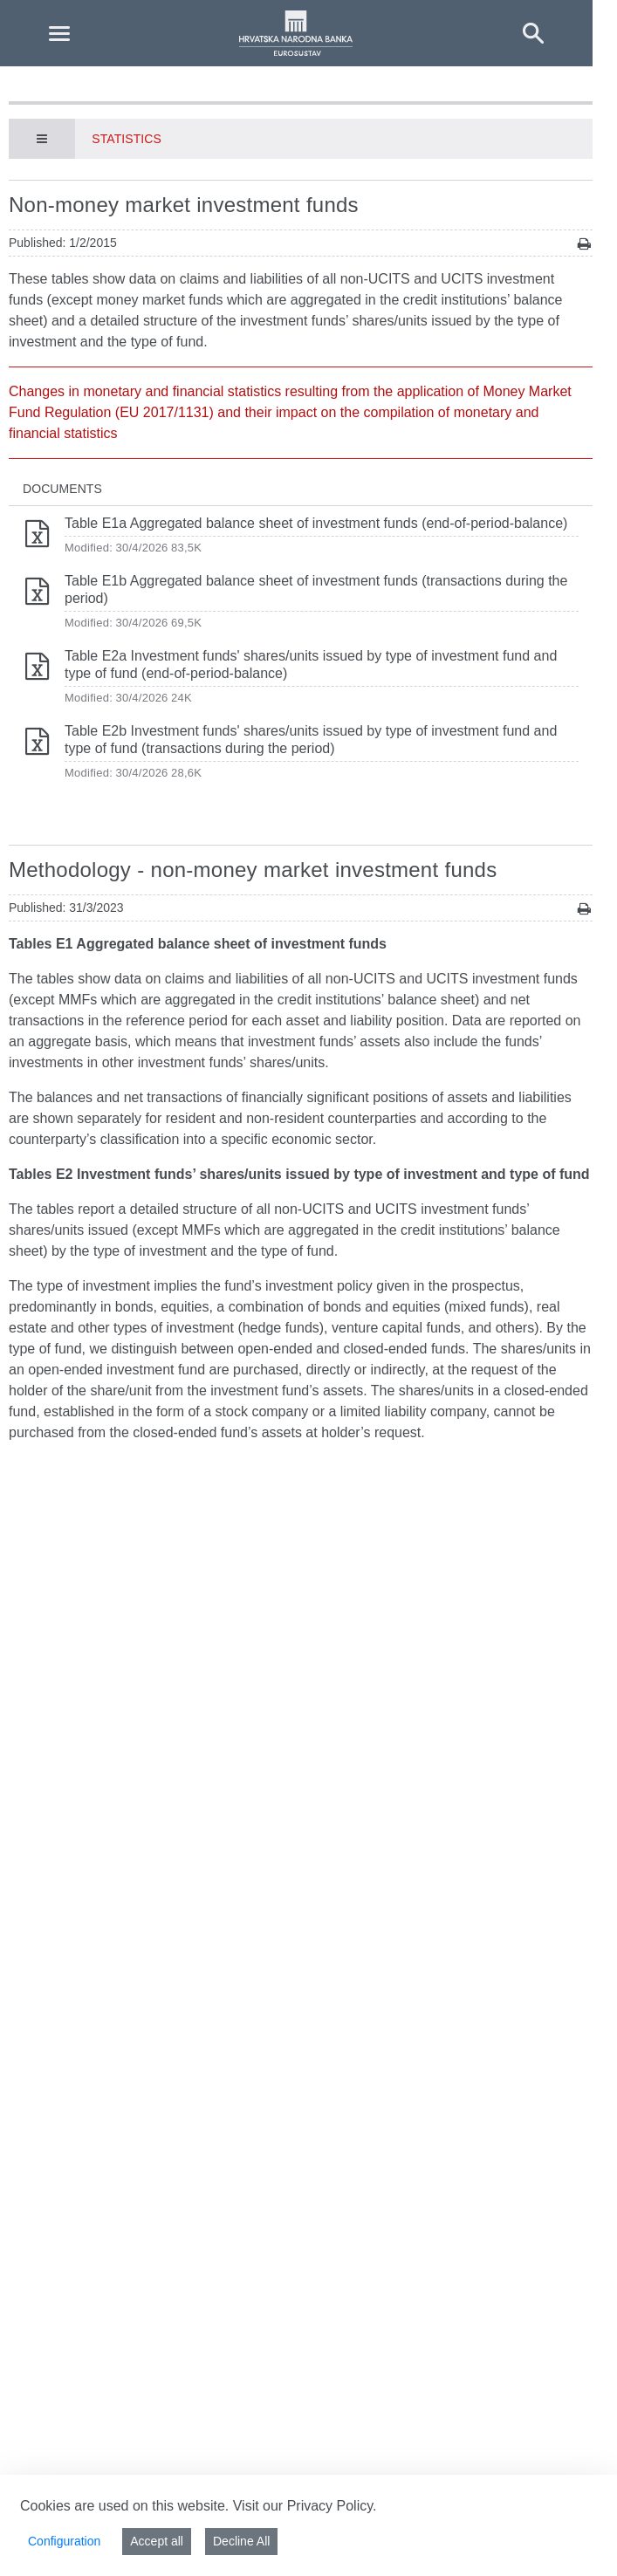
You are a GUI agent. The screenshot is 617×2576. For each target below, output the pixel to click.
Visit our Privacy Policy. (305, 2505)
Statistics (126, 139)
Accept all (156, 2541)
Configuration (64, 2541)
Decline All (241, 2541)
